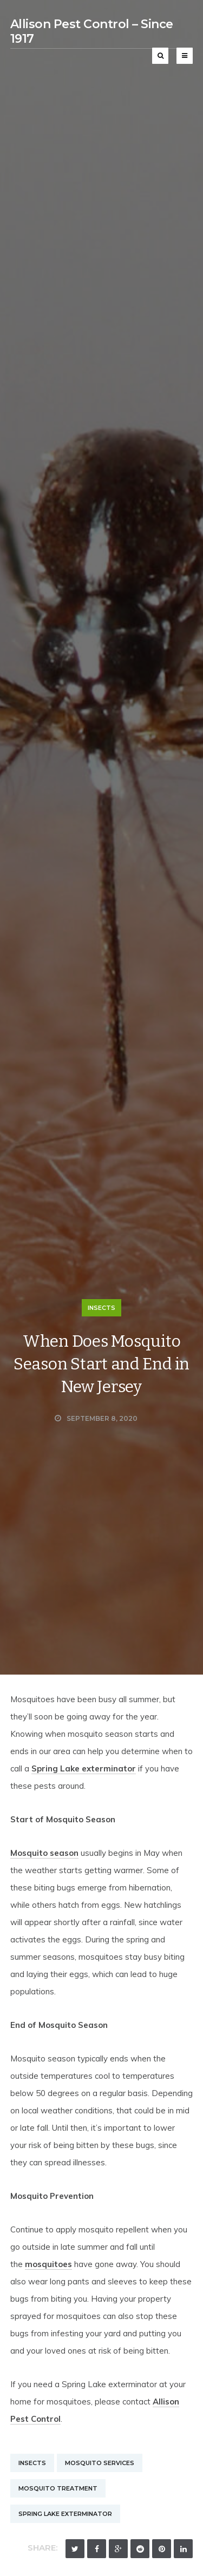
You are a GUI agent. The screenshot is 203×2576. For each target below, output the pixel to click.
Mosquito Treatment (57, 2488)
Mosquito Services (99, 2463)
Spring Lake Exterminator (65, 2514)
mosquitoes (48, 2264)
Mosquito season (44, 1853)
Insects (101, 1308)
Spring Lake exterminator (83, 1768)
